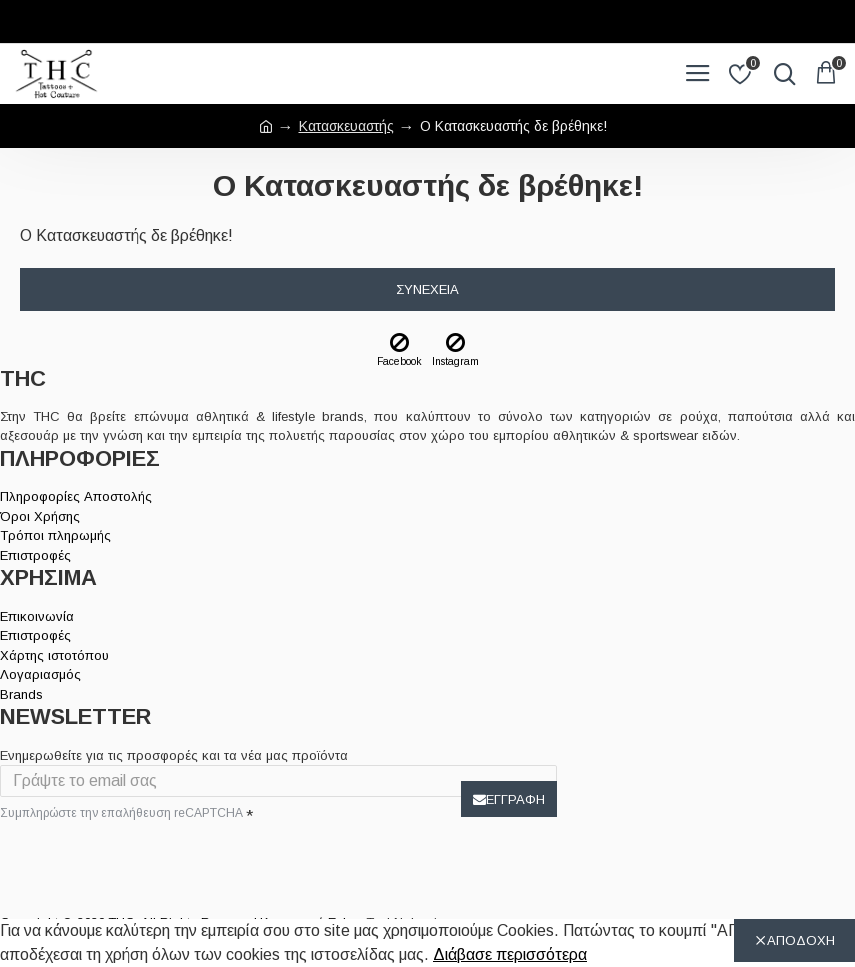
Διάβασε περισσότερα (510, 954)
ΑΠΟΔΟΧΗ (801, 940)
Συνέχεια (427, 289)
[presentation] (140, 863)
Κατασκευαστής (346, 126)
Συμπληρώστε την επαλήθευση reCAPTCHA (121, 813)
